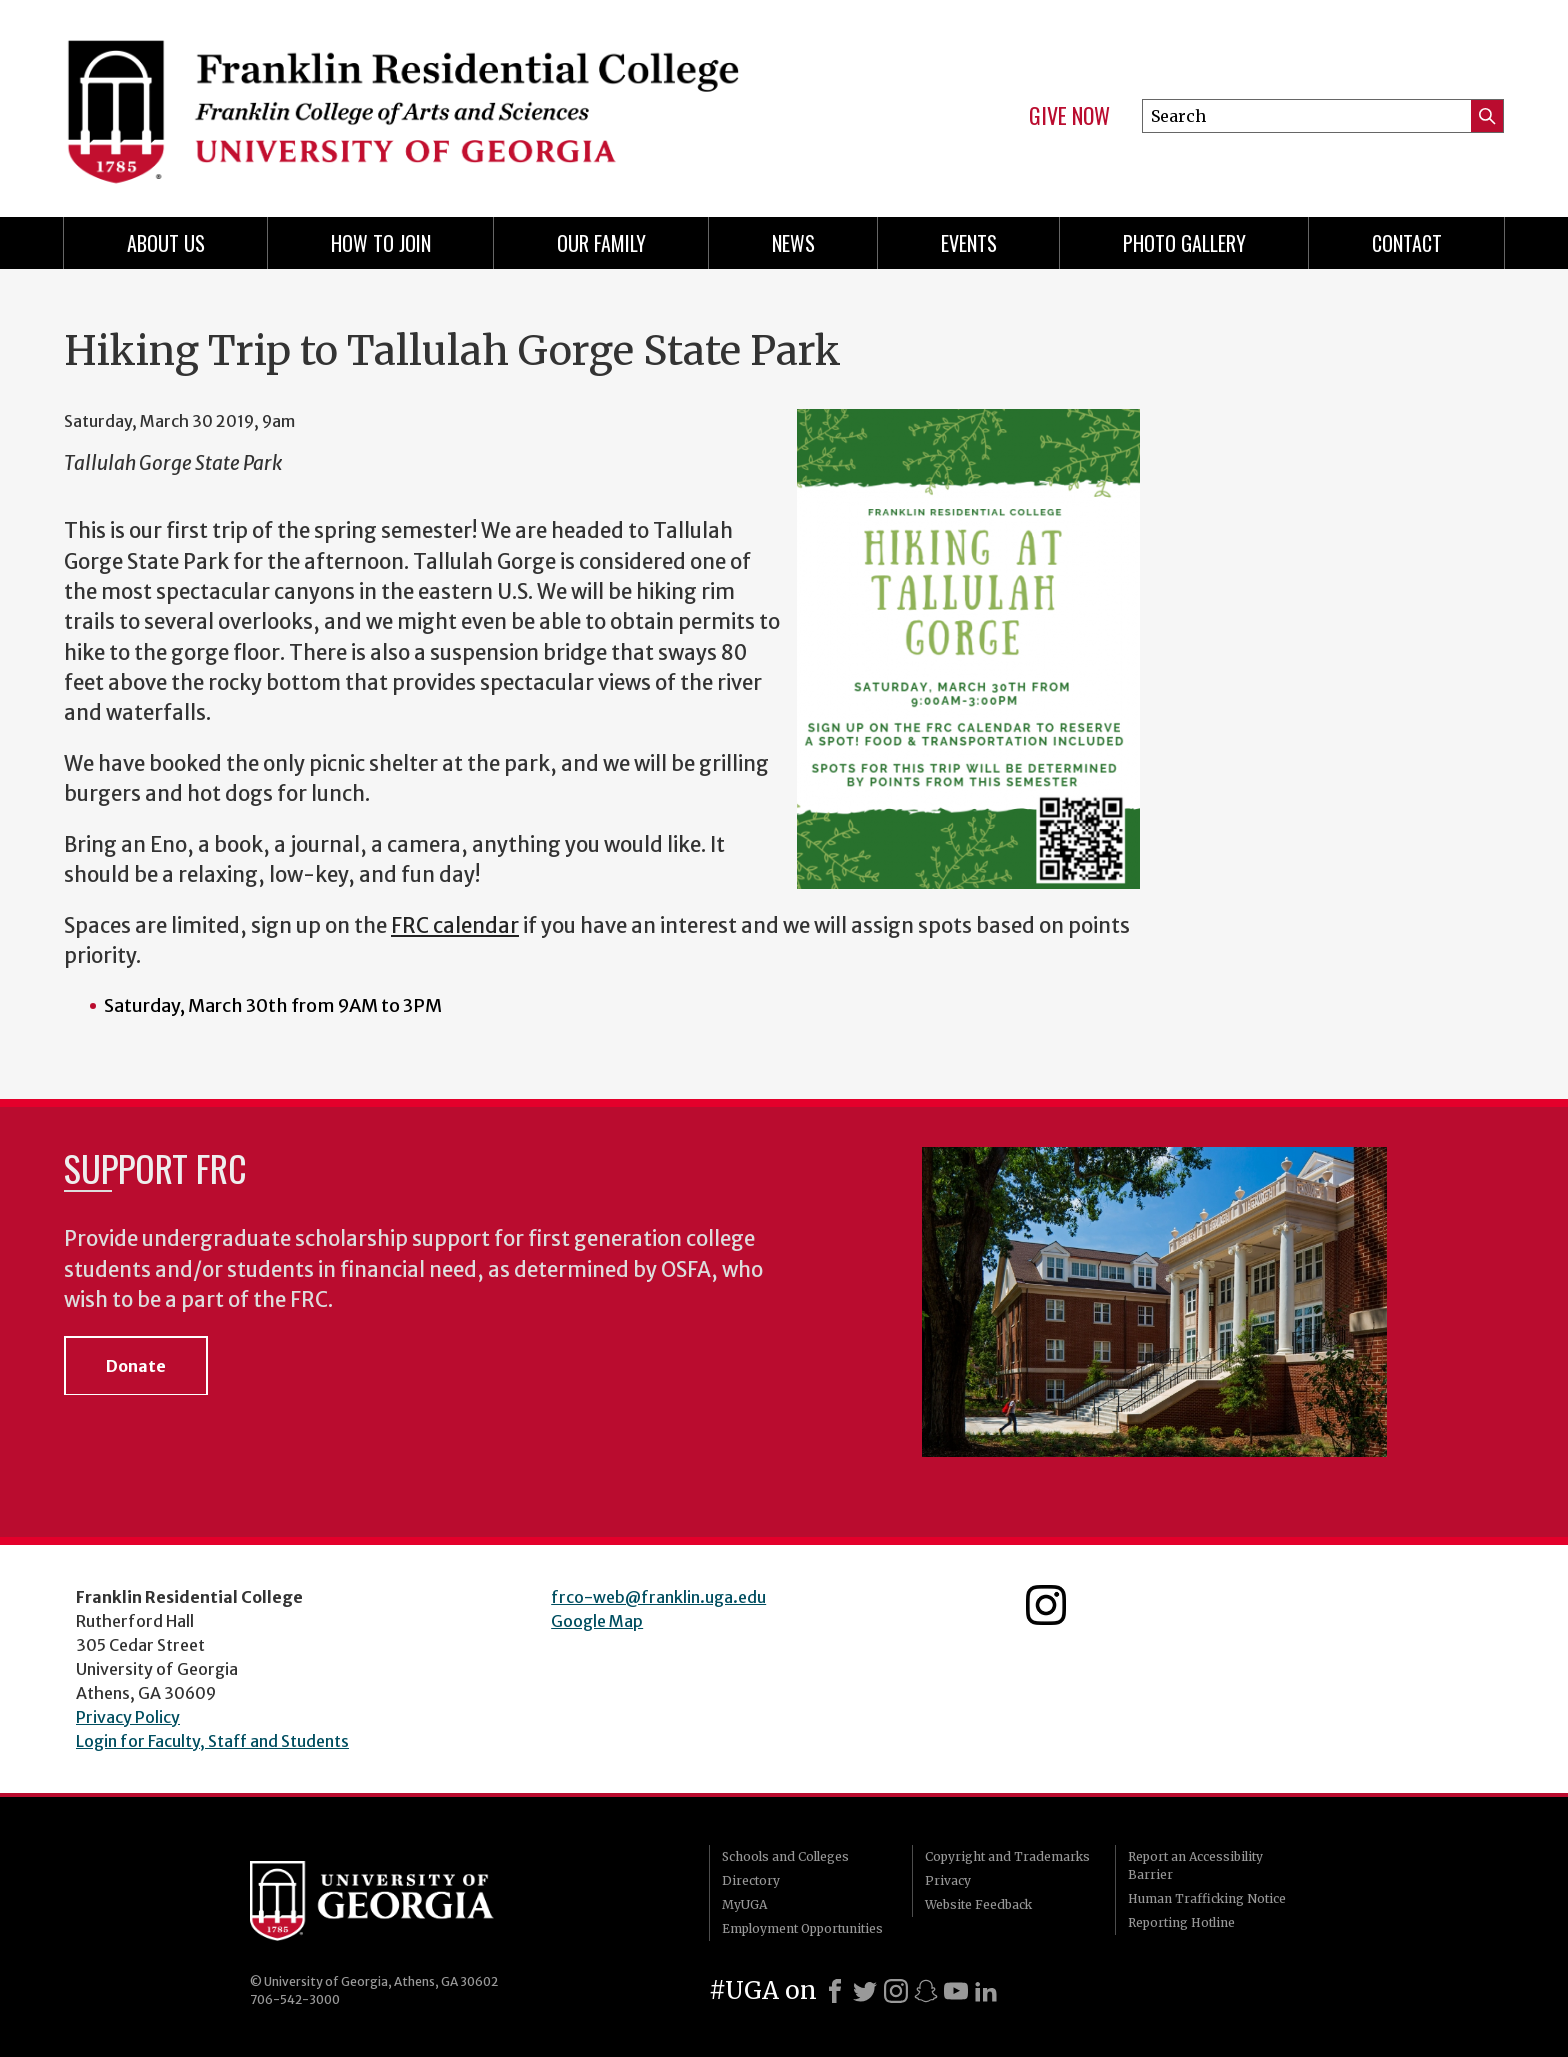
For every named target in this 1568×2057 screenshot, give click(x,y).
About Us (166, 243)
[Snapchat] (926, 1991)
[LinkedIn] (986, 1991)
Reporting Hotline (1181, 1922)
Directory (751, 1880)
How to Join (381, 243)
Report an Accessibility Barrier (1195, 1865)
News (793, 243)
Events (969, 243)
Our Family (601, 243)
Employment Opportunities (802, 1928)
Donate (136, 1366)
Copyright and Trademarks (1007, 1856)
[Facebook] (835, 1991)
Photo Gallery (1184, 243)
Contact (1407, 243)
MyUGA (744, 1904)
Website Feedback (978, 1904)
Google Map (597, 1621)
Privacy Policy (128, 1717)
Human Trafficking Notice (1207, 1898)
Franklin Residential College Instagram (1046, 1605)
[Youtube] (956, 1991)
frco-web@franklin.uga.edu (658, 1597)
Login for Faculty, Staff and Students (212, 1741)
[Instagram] (896, 1991)
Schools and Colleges (785, 1856)
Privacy (948, 1880)
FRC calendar (455, 926)
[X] (865, 1991)
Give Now (1069, 116)
